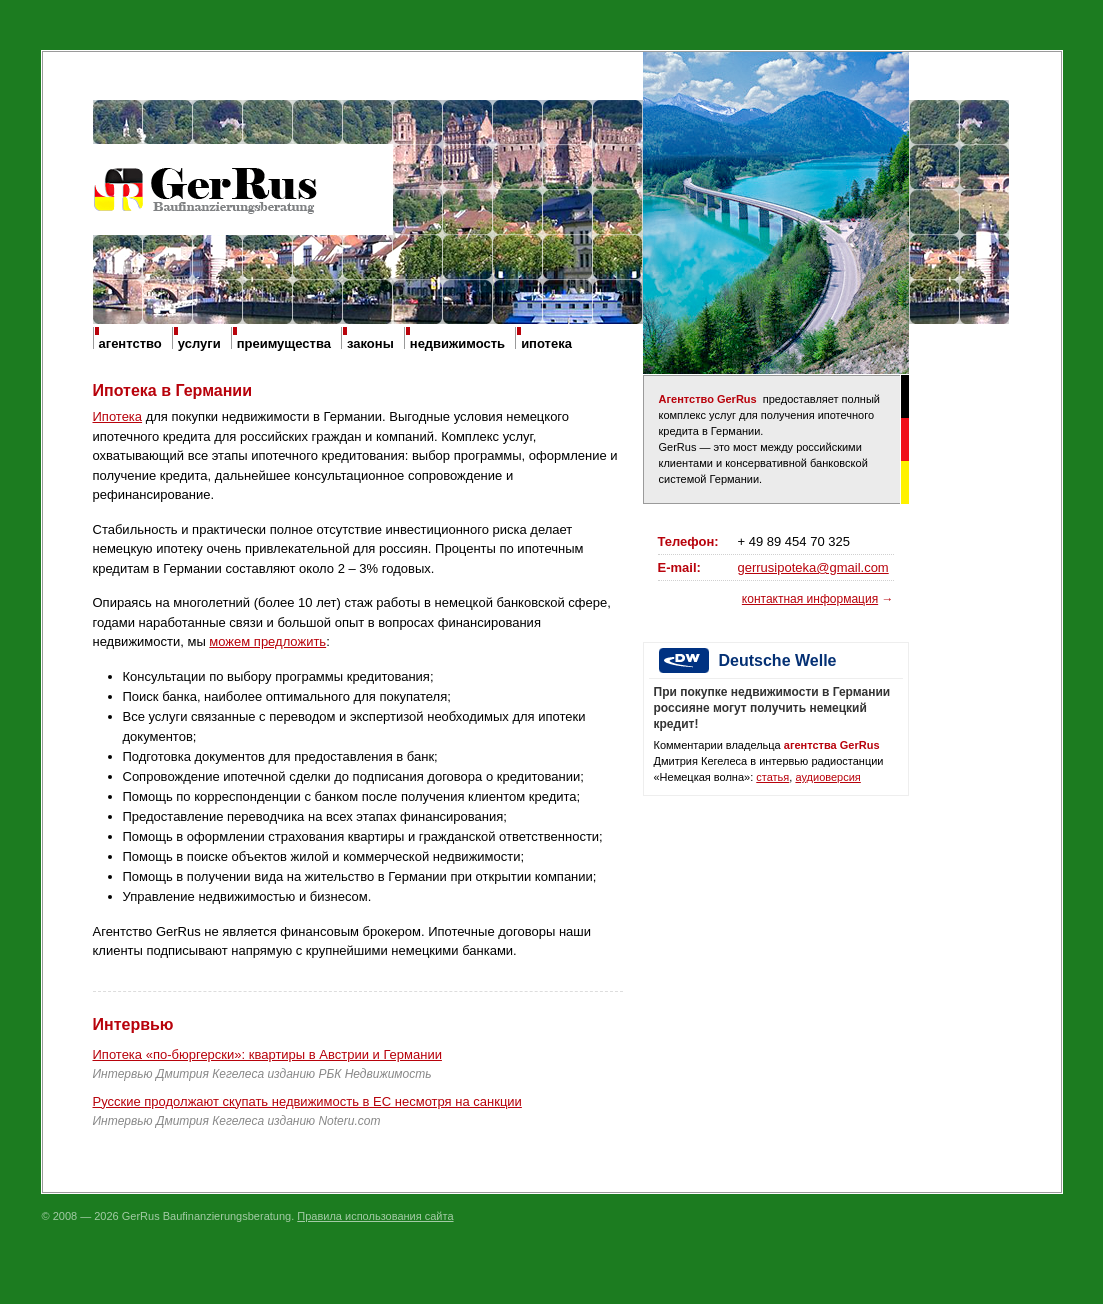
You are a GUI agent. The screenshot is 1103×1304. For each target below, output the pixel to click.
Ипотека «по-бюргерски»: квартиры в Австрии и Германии (267, 1055)
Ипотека (118, 416)
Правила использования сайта (375, 1216)
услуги (199, 343)
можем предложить (267, 641)
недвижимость (457, 343)
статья (772, 777)
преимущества (284, 343)
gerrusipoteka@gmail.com (813, 567)
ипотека (546, 343)
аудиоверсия (827, 777)
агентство (130, 343)
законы (370, 343)
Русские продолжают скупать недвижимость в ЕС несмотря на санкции (307, 1102)
